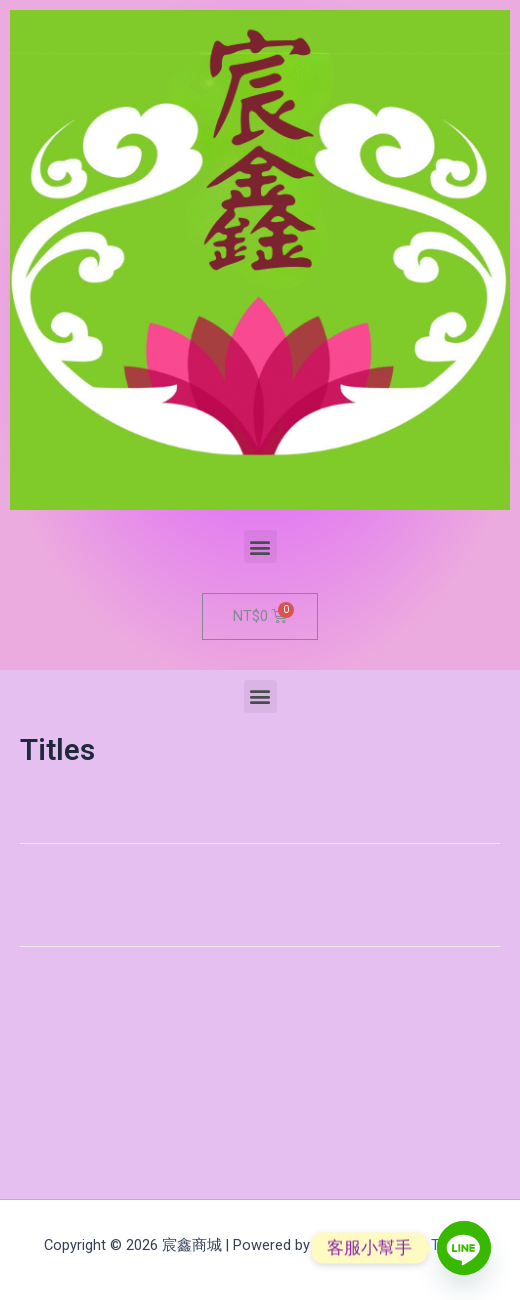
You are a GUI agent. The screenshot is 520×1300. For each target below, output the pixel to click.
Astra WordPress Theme (395, 1245)
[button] (260, 546)
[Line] (464, 1248)
